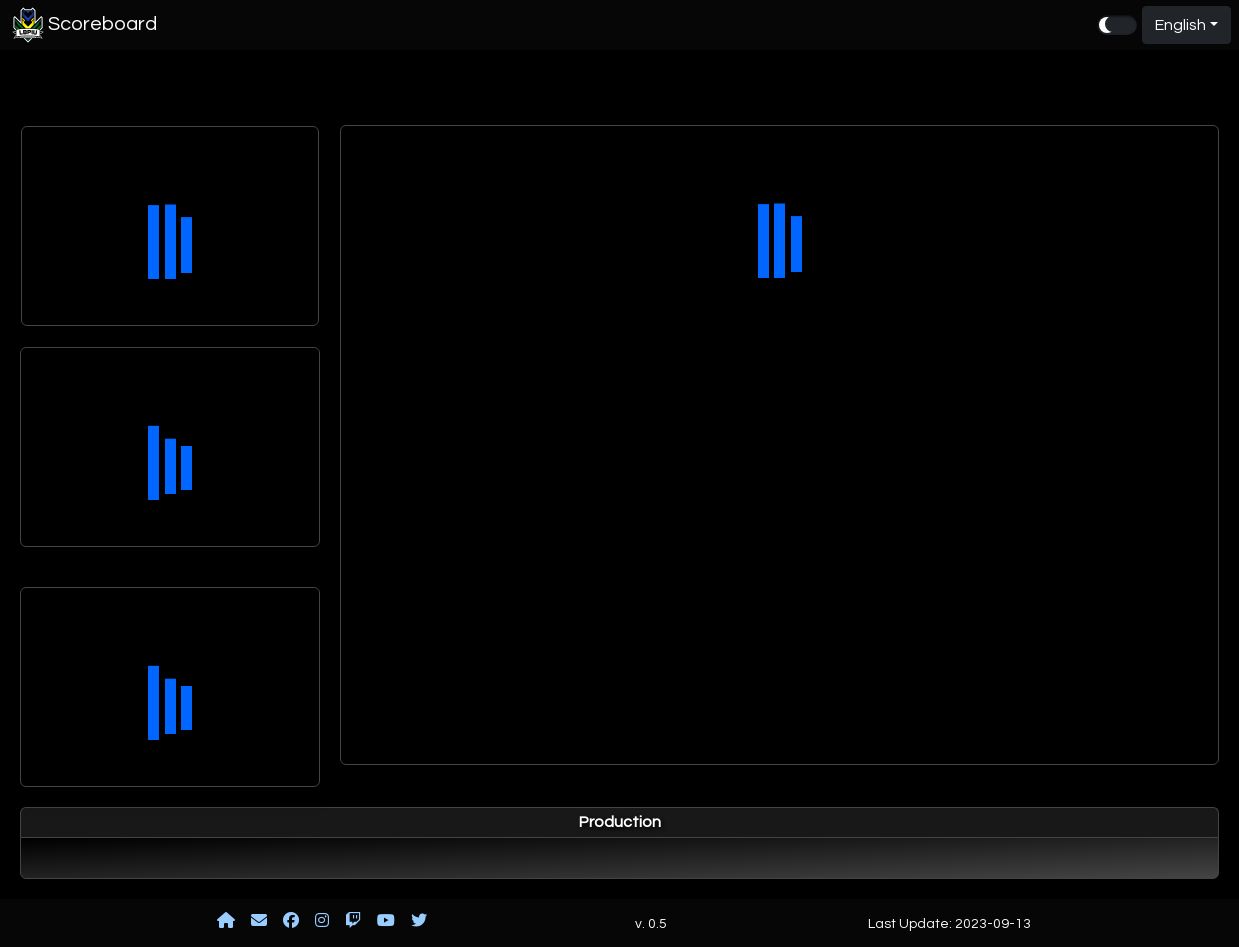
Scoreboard (82, 25)
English (1180, 25)
